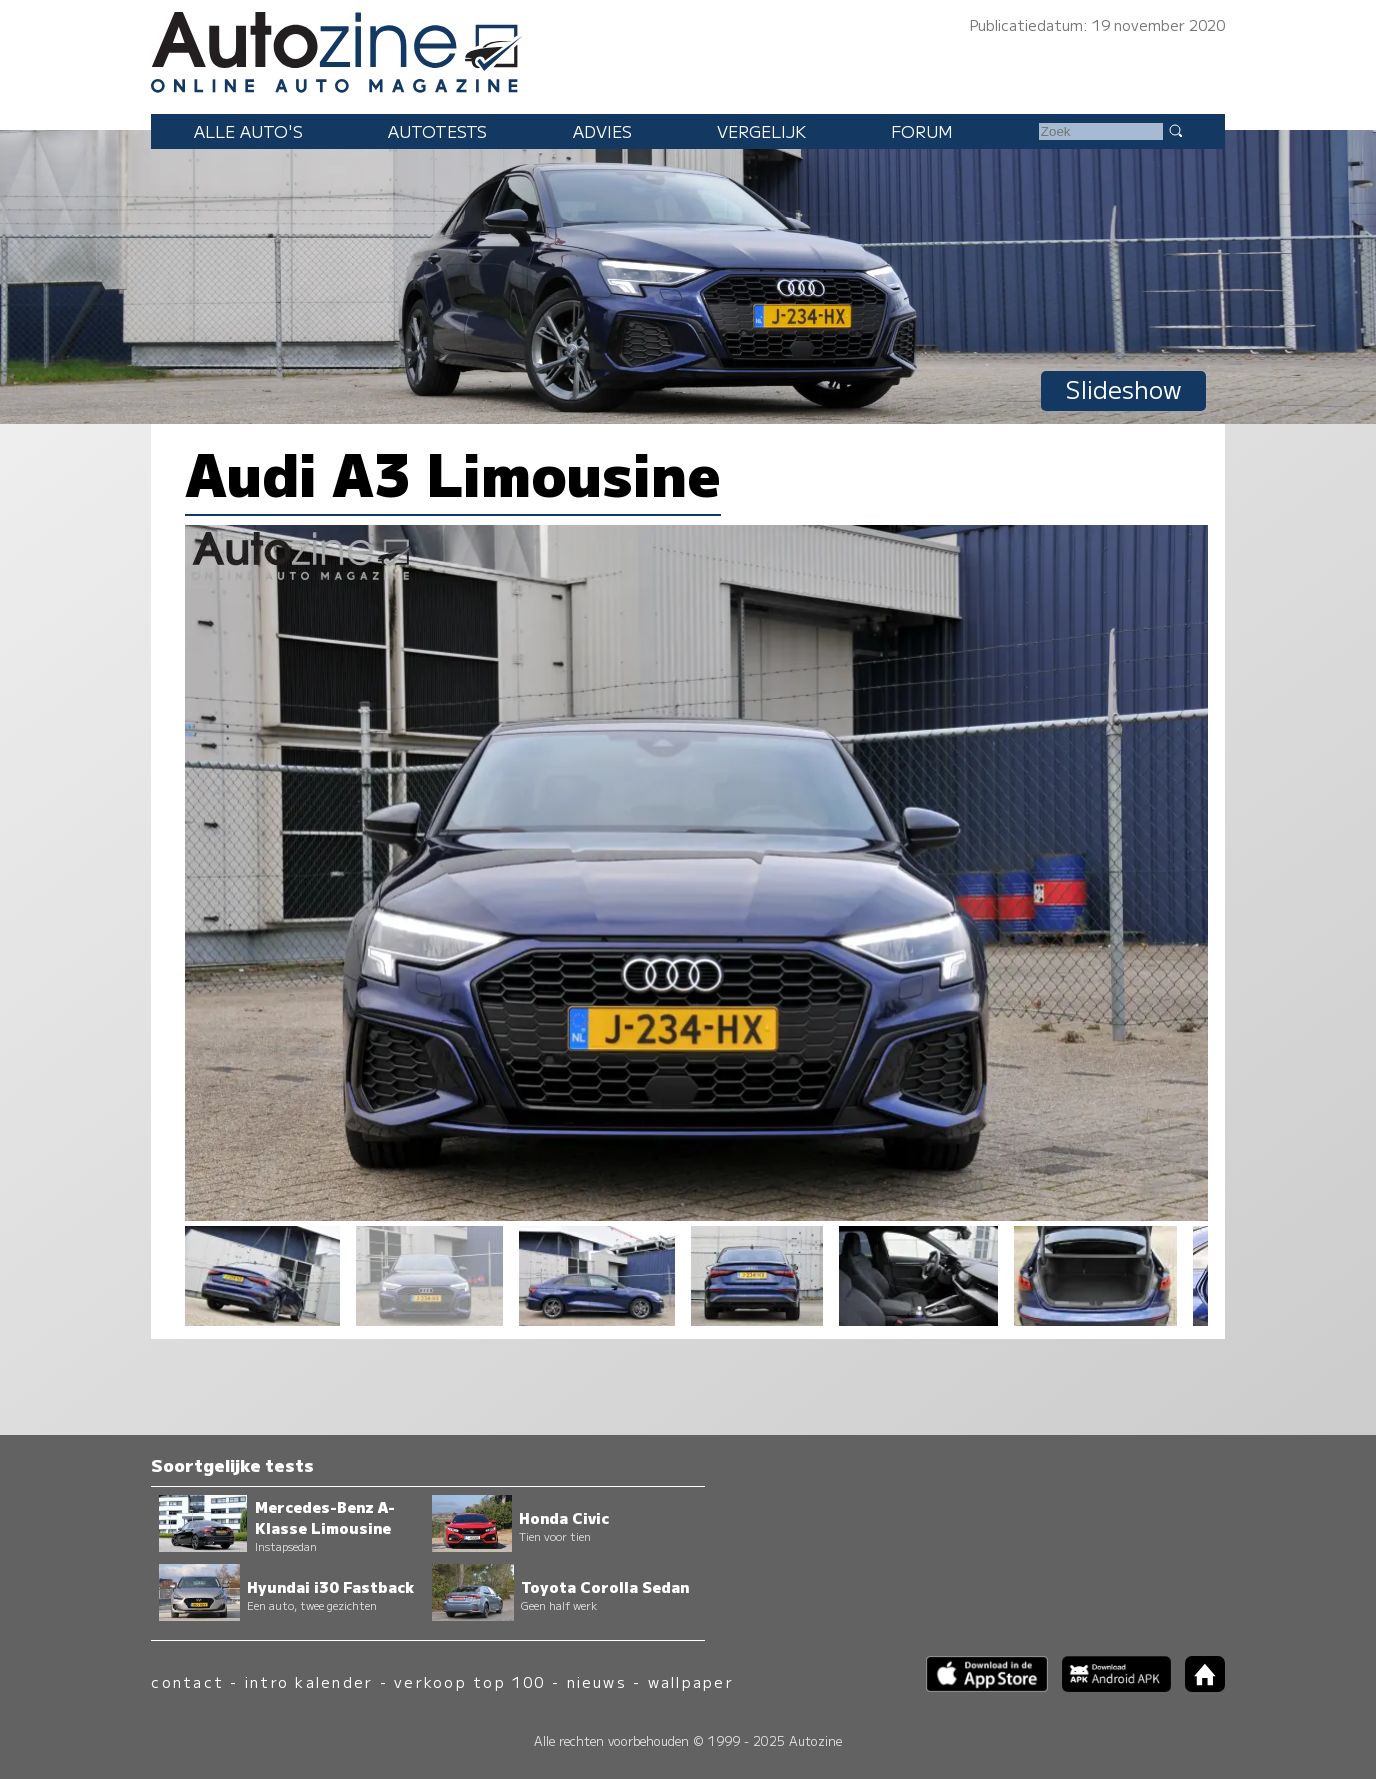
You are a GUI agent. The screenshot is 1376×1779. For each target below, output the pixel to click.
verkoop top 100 (470, 1681)
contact (187, 1681)
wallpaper (691, 1681)
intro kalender (309, 1681)
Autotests (437, 131)
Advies (602, 131)
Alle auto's (248, 131)
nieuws (597, 1681)
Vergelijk (761, 131)
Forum (922, 131)
